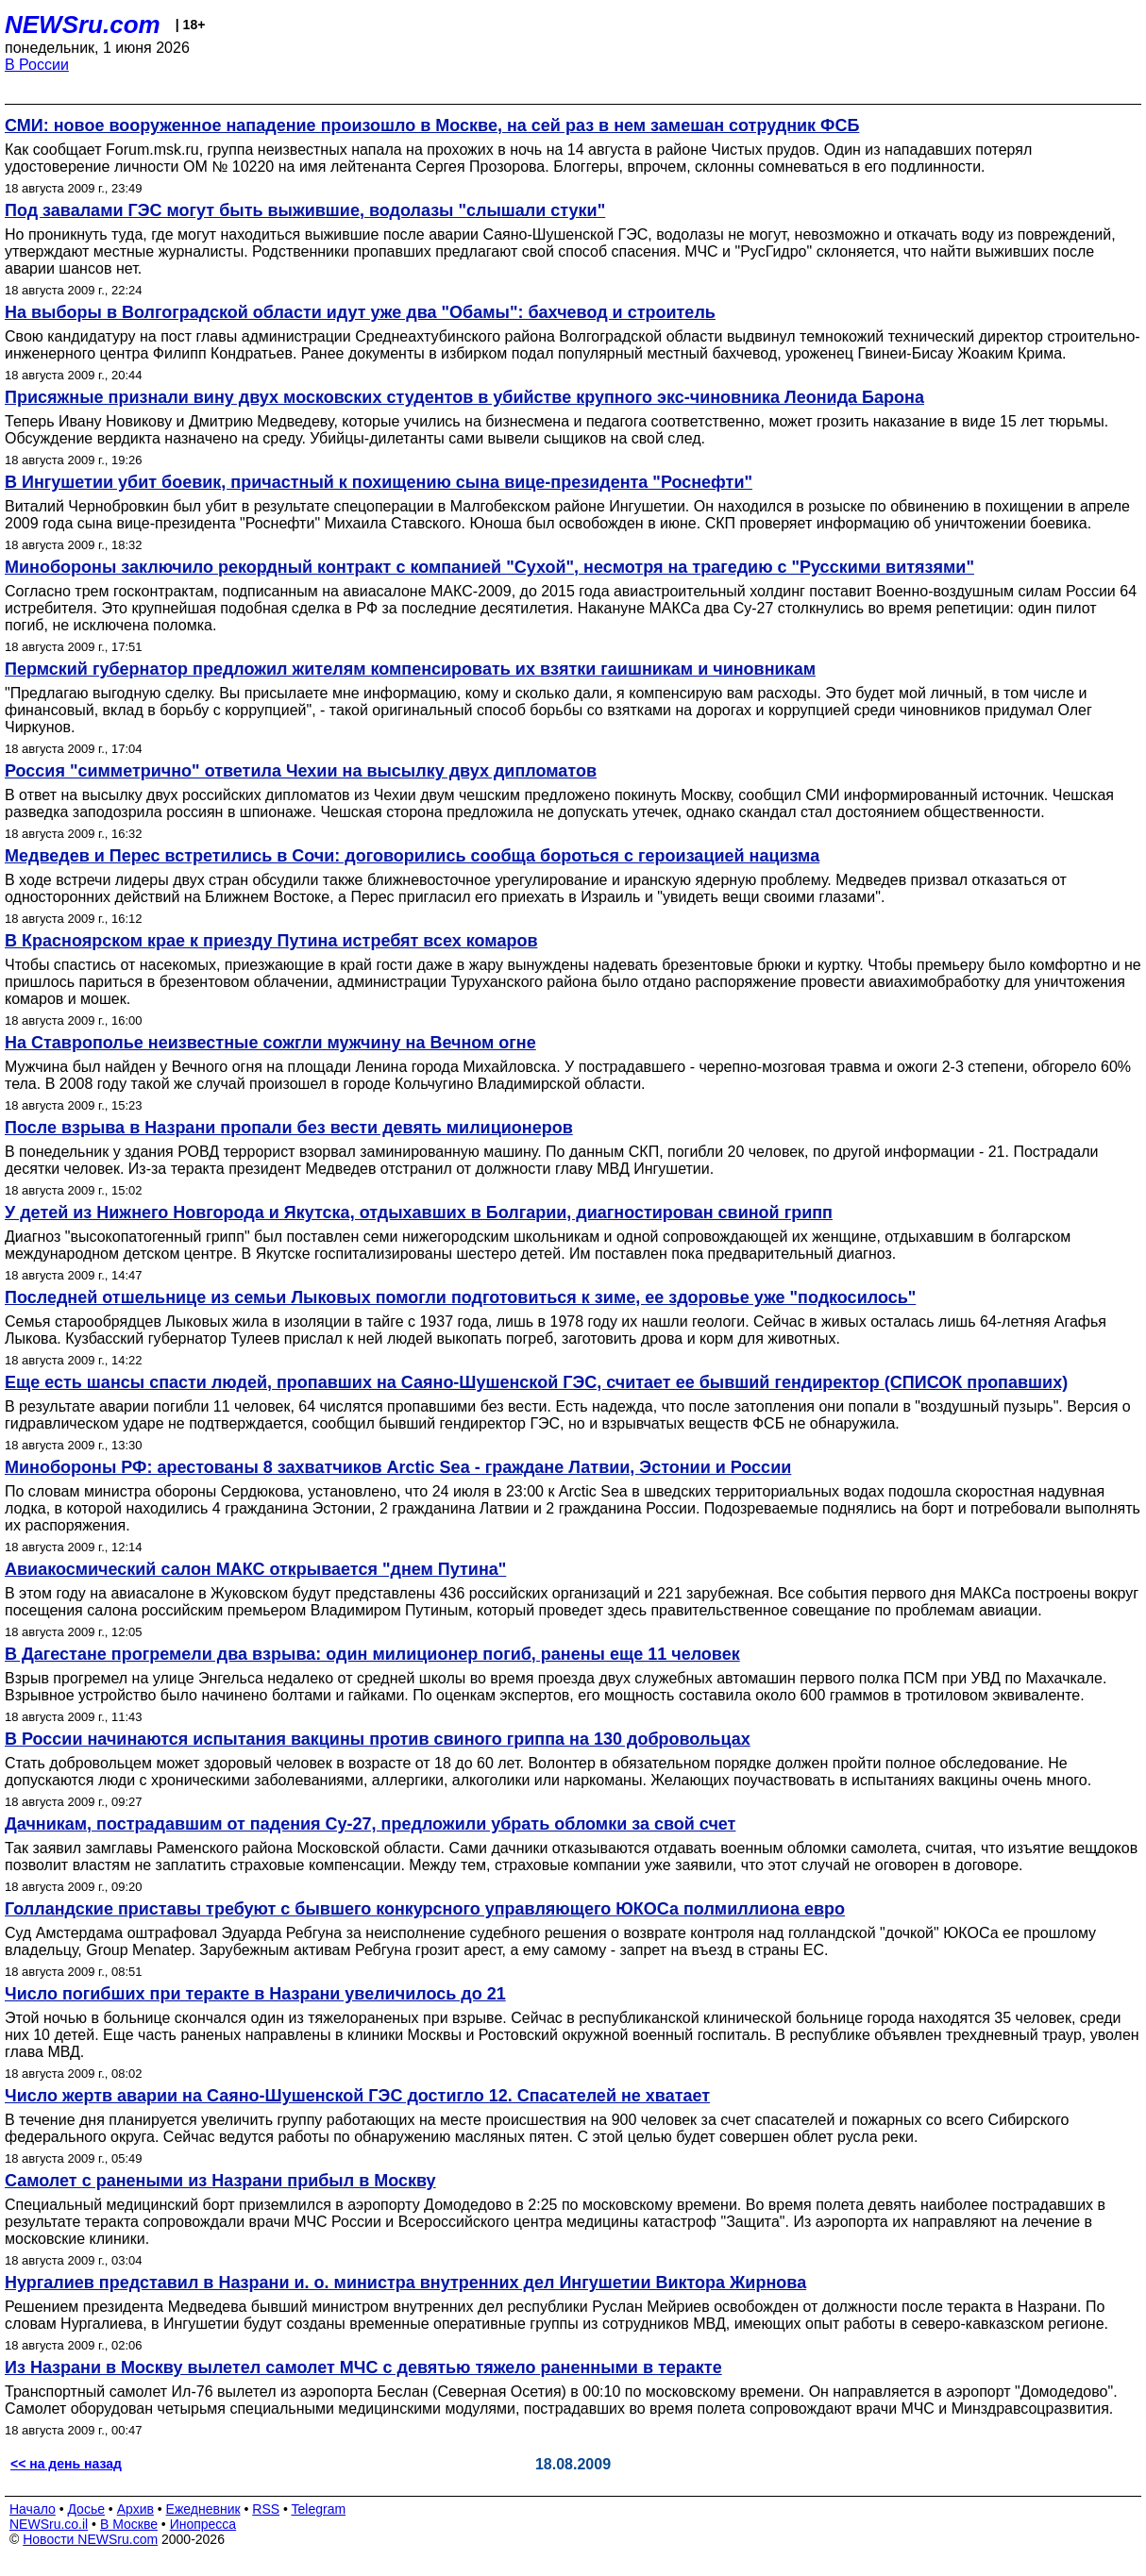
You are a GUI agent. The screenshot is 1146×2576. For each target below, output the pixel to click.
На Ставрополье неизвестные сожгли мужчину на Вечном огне (270, 1042)
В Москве (129, 2524)
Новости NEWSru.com (90, 2539)
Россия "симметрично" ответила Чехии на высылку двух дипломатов (301, 770)
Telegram (319, 2509)
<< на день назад (66, 2463)
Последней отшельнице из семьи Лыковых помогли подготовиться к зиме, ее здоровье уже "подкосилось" (460, 1297)
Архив (135, 2509)
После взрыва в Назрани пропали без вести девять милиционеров (289, 1127)
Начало (32, 2509)
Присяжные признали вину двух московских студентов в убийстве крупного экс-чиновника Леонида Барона (464, 397)
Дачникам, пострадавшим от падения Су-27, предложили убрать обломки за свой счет (370, 1824)
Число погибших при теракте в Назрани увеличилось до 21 (255, 1993)
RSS (265, 2509)
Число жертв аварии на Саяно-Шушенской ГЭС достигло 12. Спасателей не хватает (357, 2095)
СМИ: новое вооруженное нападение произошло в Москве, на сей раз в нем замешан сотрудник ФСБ (432, 125)
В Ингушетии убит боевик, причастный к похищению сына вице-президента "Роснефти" (378, 482)
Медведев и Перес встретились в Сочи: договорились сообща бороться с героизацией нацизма (412, 855)
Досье (86, 2509)
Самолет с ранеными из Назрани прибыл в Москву (220, 2180)
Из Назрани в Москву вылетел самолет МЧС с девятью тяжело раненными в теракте (363, 2367)
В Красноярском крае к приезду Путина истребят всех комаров (271, 940)
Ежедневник (203, 2509)
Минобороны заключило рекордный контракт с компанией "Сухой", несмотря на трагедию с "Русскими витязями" (489, 567)
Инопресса (203, 2524)
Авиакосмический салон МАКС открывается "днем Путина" (255, 1569)
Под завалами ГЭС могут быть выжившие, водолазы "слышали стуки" (305, 210)
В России (37, 65)
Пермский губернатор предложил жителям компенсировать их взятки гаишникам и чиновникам (410, 669)
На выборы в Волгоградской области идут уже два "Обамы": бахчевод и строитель (360, 312)
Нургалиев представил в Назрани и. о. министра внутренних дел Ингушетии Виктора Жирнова (405, 2282)
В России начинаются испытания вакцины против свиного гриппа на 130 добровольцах (377, 1739)
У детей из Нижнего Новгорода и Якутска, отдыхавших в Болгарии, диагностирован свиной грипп (419, 1212)
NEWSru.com (82, 24)
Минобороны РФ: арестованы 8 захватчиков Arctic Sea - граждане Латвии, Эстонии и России (398, 1467)
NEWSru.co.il (48, 2524)
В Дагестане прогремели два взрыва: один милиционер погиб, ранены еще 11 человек (372, 1654)
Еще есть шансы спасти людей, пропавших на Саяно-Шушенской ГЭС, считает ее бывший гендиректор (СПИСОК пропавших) (536, 1382)
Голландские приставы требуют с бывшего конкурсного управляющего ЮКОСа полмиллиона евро (425, 1908)
